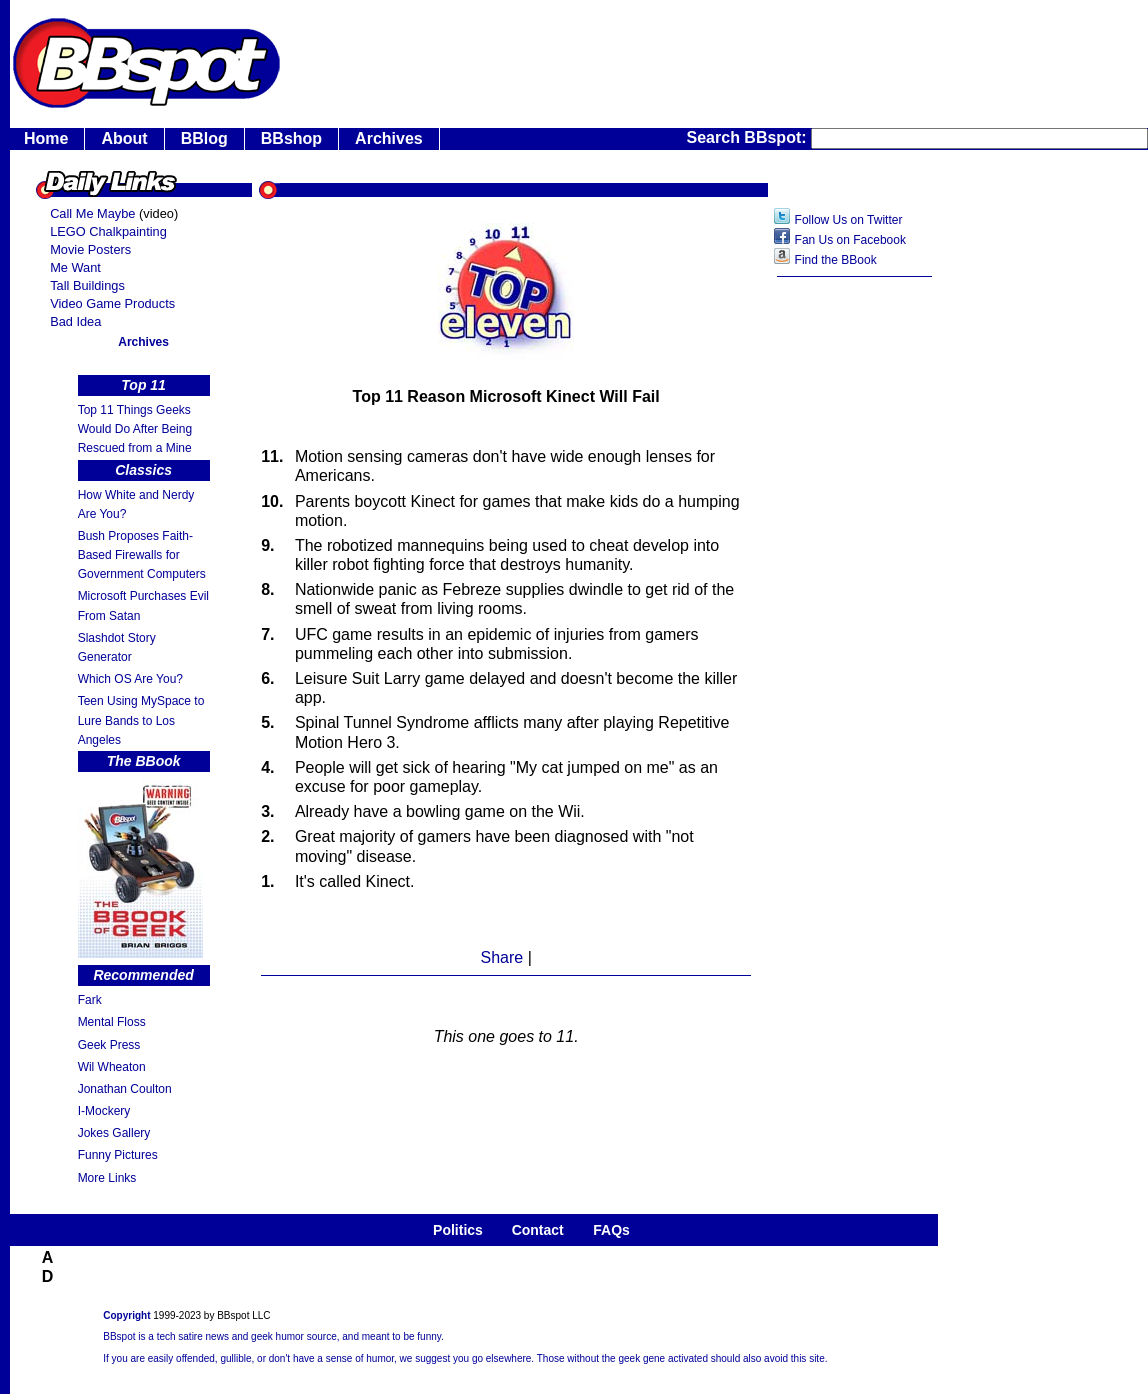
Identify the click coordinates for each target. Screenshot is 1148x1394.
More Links (107, 1178)
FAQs (611, 1230)
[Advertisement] (855, 605)
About (124, 138)
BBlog (204, 138)
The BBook (144, 761)
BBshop (291, 138)
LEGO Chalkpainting (108, 231)
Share (501, 957)
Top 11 (143, 385)
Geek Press (109, 1045)
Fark (90, 1000)
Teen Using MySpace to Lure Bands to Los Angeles (141, 720)
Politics (458, 1230)
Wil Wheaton (112, 1067)
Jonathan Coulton (125, 1089)
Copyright (126, 1315)
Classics (143, 470)
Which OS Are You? (130, 679)
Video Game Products (112, 303)
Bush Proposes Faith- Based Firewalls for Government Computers (142, 555)
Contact (538, 1230)
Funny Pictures (118, 1155)
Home (46, 138)
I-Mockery (104, 1111)
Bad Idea (75, 321)
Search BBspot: (749, 137)
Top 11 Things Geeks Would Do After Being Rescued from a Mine (135, 429)
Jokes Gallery (114, 1133)
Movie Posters (90, 249)
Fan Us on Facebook (850, 240)
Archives (389, 138)
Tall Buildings (87, 285)
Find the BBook (836, 260)
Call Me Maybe (92, 213)
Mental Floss (112, 1022)
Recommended (143, 975)
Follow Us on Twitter (849, 220)
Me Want (75, 267)
